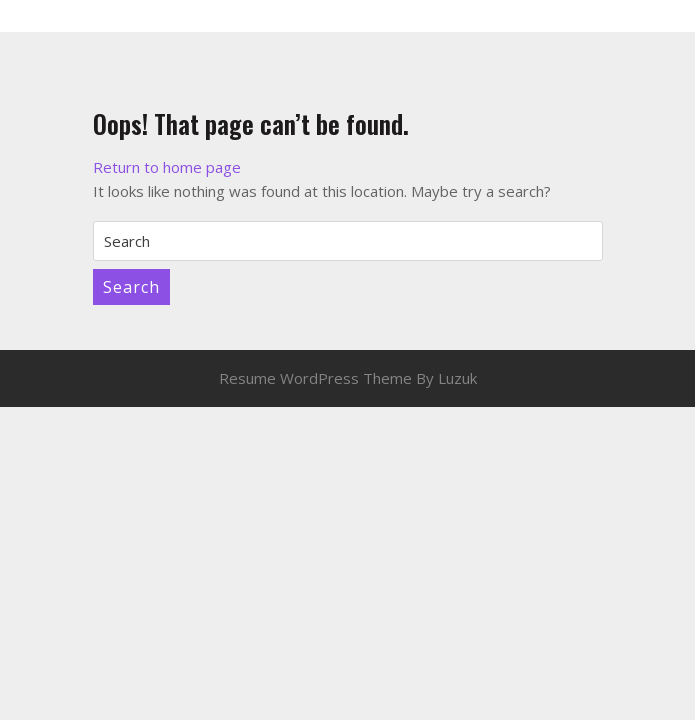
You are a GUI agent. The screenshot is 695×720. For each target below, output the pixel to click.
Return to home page (167, 167)
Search (131, 287)
